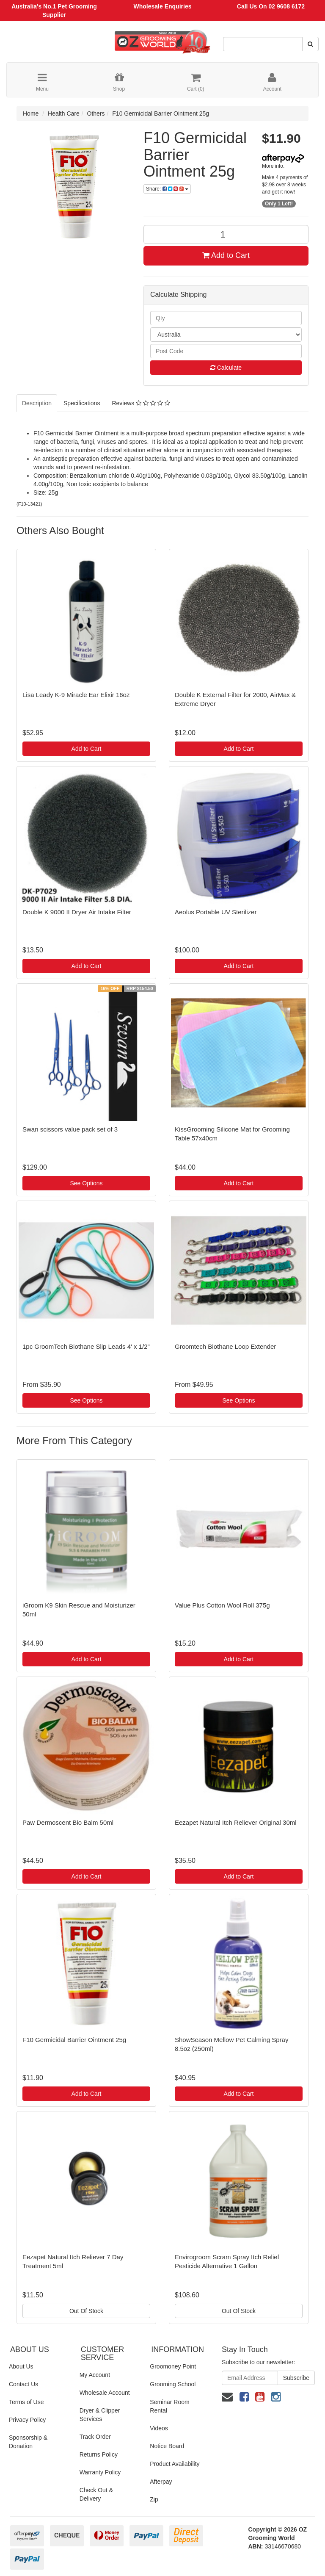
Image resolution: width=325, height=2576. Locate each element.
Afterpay (161, 2481)
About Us (21, 2366)
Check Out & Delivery (96, 2494)
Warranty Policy (100, 2472)
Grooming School (173, 2384)
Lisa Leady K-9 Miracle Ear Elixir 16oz (75, 694)
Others (96, 113)
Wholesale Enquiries (163, 6)
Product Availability (174, 2463)
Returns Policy (99, 2454)
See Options (86, 1183)
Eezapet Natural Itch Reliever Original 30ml (236, 1822)
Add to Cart (226, 255)
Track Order (95, 2436)
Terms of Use (26, 2402)
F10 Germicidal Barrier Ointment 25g (160, 113)
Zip (154, 2499)
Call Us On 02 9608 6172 (271, 6)
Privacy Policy (27, 2419)
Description (37, 403)
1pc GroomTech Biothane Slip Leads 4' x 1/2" (86, 1346)
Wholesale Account (105, 2392)
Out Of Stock (86, 2311)
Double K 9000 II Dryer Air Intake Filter (76, 912)
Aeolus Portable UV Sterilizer (215, 912)
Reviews (141, 403)
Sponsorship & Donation (28, 2441)
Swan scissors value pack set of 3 (70, 1129)
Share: (167, 189)
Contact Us (23, 2384)
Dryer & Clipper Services (100, 2414)
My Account (95, 2374)
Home (31, 113)
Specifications (81, 403)
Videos (159, 2428)
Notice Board (167, 2446)
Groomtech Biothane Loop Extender (225, 1346)
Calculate (226, 367)
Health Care (64, 113)
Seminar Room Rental (169, 2406)
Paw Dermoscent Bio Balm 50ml (67, 1822)
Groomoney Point (173, 2366)
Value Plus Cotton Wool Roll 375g (222, 1605)
